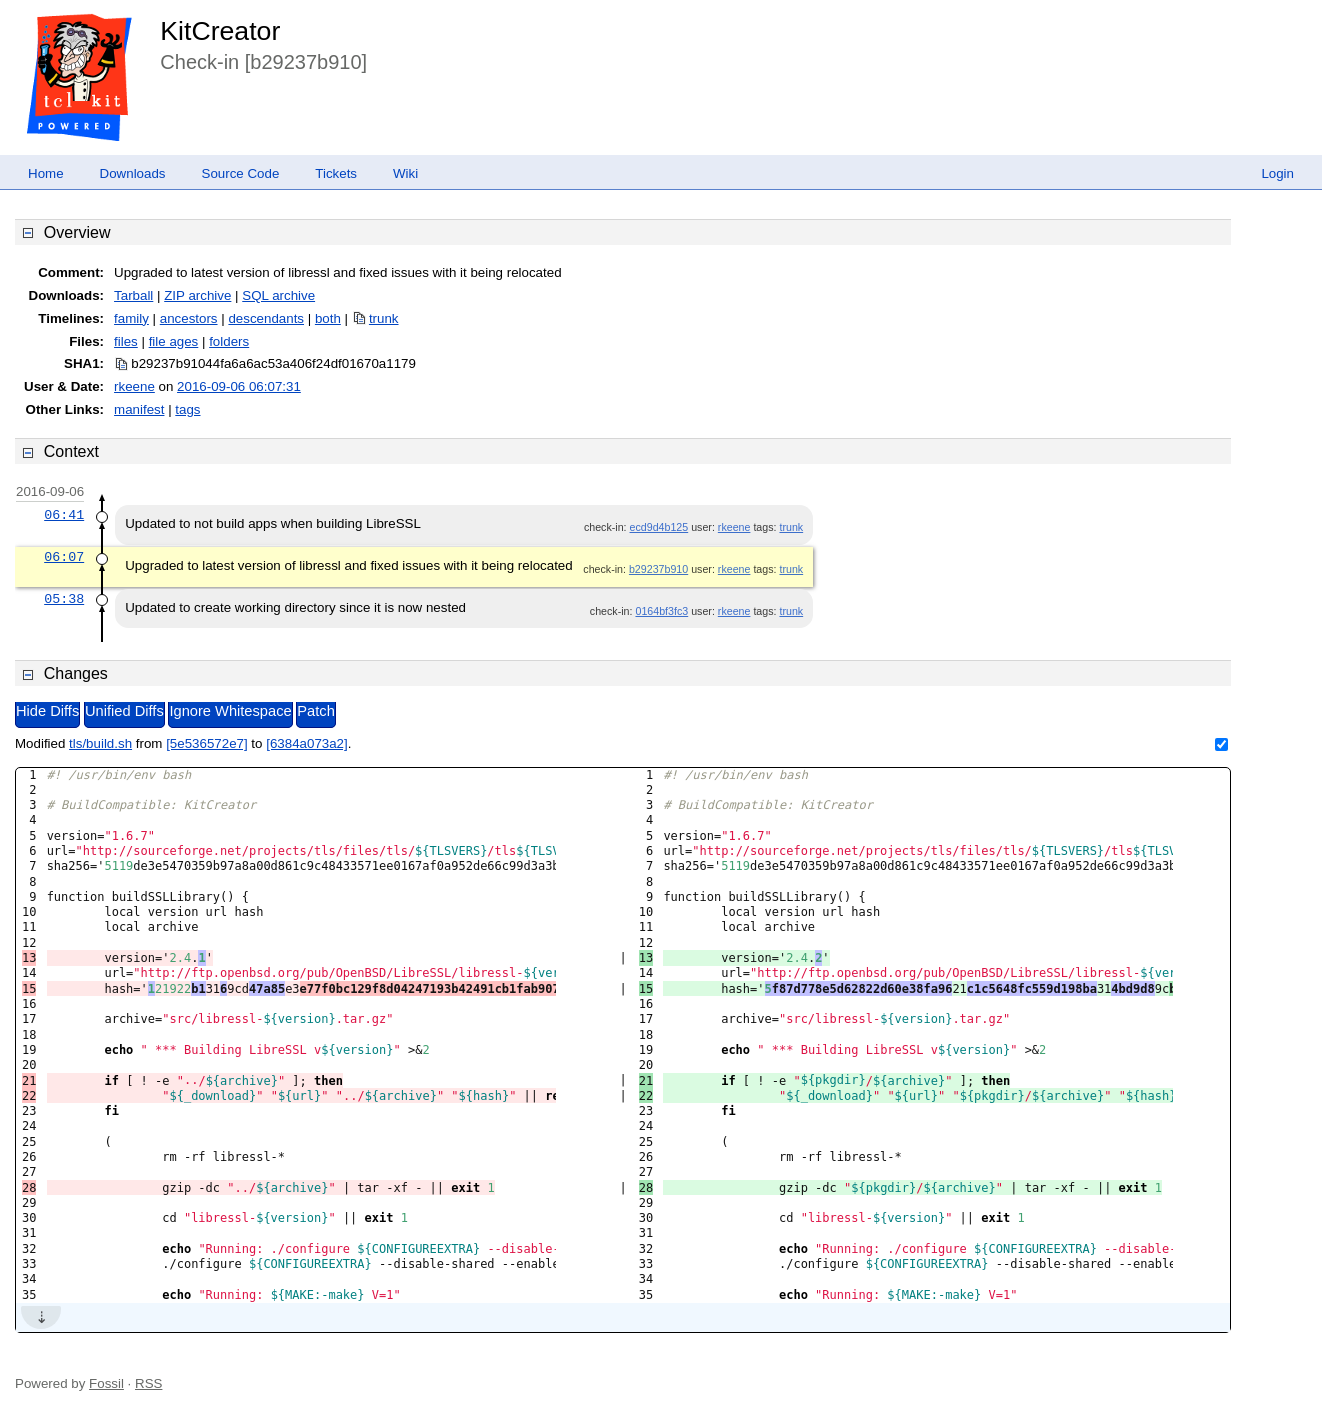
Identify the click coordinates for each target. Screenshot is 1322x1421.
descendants (266, 318)
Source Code (241, 173)
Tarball (133, 295)
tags (187, 409)
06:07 (64, 557)
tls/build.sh (100, 743)
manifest (139, 409)
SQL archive (278, 295)
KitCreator (220, 31)
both (328, 318)
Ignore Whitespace (230, 711)
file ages (174, 341)
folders (229, 341)
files (126, 341)
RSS (148, 1383)
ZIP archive (197, 295)
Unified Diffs (124, 711)
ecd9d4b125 (659, 527)
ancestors (189, 318)
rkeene (134, 386)
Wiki (405, 173)
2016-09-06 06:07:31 (239, 386)
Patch (315, 711)
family (131, 318)
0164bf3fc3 (661, 611)
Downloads (133, 173)
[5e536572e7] (207, 743)
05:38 (64, 599)
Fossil (106, 1383)
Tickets (336, 173)
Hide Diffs (47, 711)
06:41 (64, 515)
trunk (384, 318)
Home (46, 173)
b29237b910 (658, 569)
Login (1277, 173)
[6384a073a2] (307, 743)
